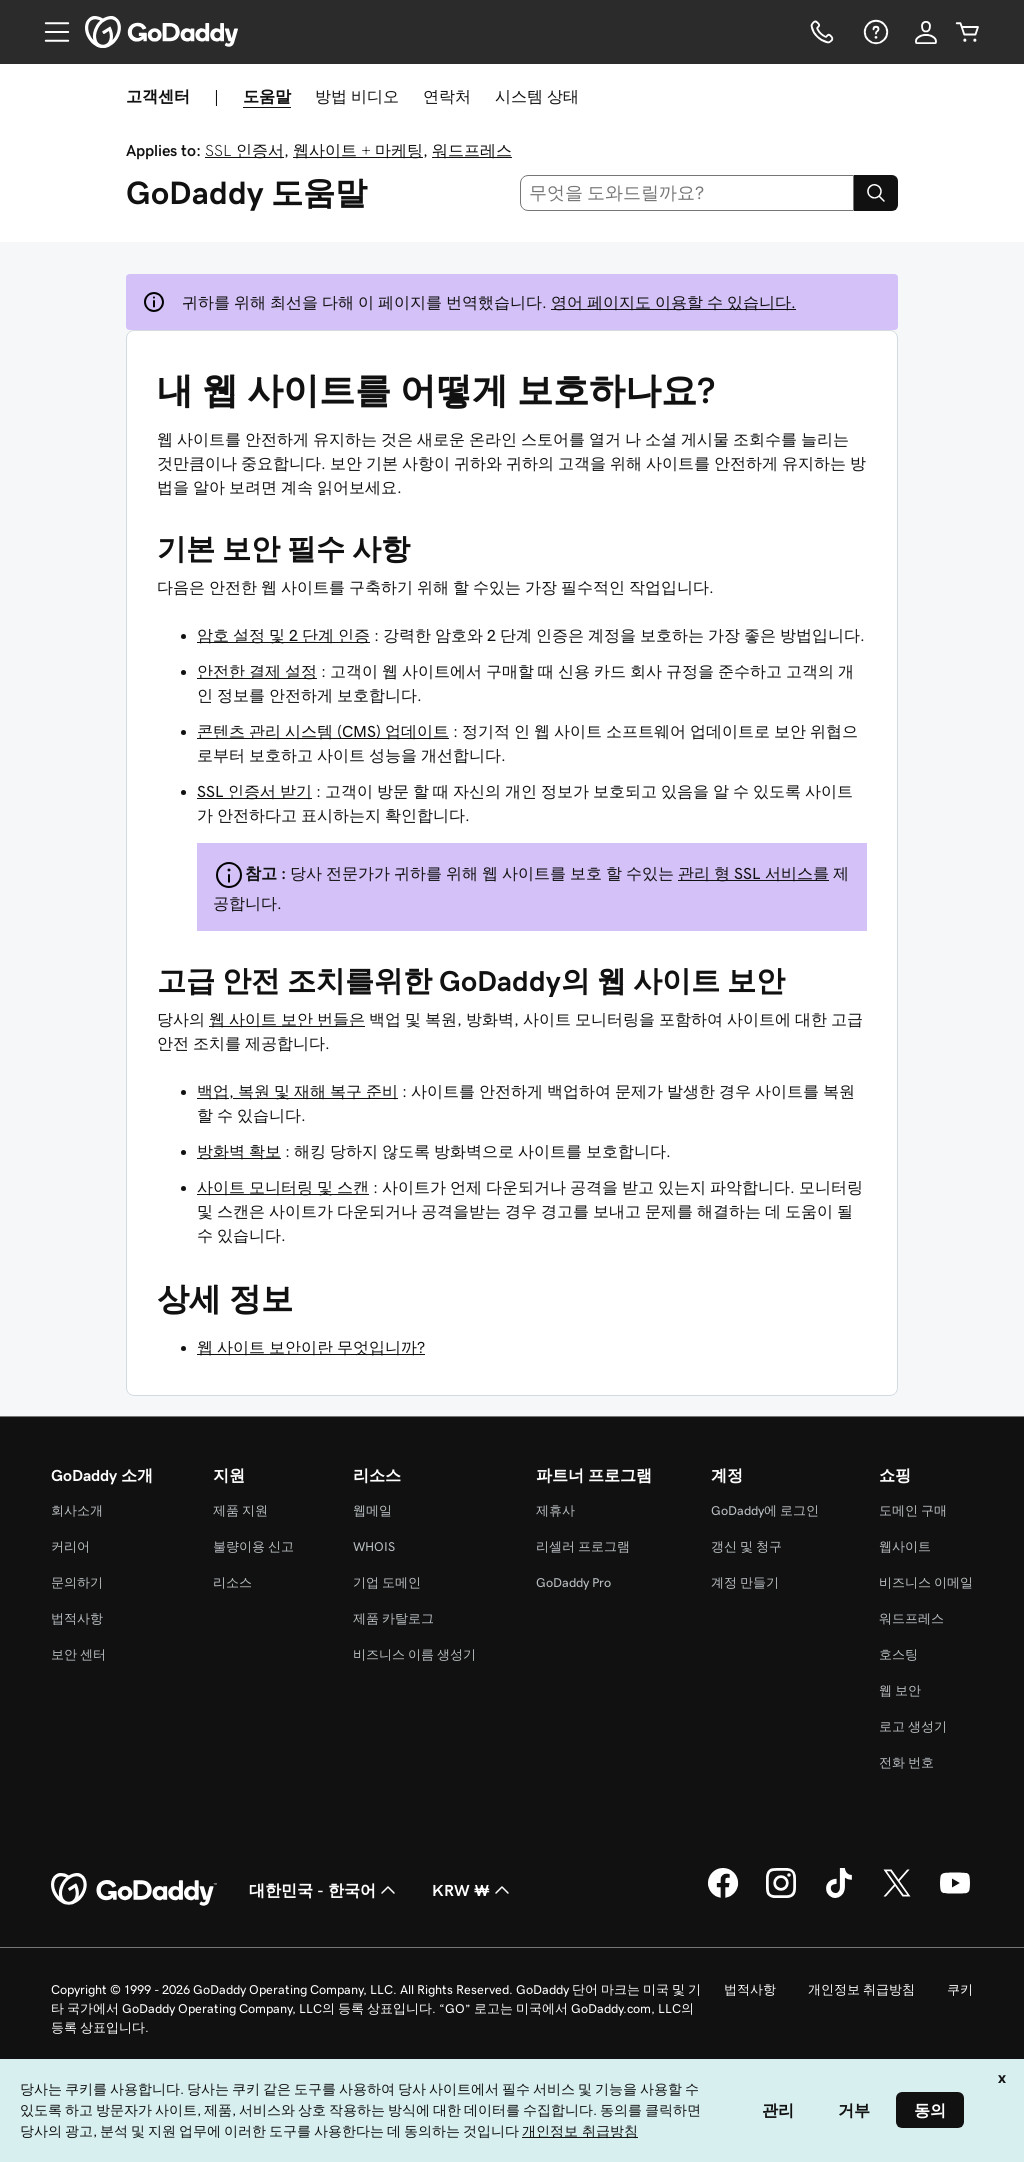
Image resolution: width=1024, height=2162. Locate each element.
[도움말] (874, 32)
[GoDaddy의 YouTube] (955, 1895)
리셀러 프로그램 (583, 1546)
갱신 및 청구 (746, 1546)
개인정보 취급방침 (861, 1989)
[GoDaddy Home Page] (134, 1890)
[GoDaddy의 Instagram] (781, 1895)
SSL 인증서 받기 (254, 791)
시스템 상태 (537, 96)
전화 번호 (906, 1762)
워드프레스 (472, 150)
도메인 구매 (913, 1510)
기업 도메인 (387, 1582)
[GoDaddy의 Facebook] (723, 1895)
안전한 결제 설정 (257, 671)
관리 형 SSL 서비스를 (753, 873)
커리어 (70, 1546)
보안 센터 (78, 1654)
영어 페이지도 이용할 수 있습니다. (673, 302)
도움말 (267, 96)
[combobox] (687, 193)
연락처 (447, 96)
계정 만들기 (745, 1582)
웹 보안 (900, 1690)
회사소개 (77, 1510)
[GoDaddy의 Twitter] (897, 1895)
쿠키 (960, 1989)
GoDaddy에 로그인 (765, 1510)
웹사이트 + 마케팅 (358, 150)
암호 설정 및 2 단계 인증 (283, 635)
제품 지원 (240, 1510)
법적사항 (77, 1618)
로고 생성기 (913, 1726)
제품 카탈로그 (393, 1618)
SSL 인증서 (244, 150)
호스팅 (898, 1654)
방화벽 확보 (239, 1151)
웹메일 (372, 1510)
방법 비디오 (357, 96)
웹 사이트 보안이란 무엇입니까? (311, 1347)
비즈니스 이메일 (926, 1582)
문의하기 (77, 1582)
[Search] (876, 193)
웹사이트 (905, 1546)
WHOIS (374, 1546)
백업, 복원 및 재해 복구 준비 (297, 1091)
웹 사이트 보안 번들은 (287, 1019)
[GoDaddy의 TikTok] (839, 1895)
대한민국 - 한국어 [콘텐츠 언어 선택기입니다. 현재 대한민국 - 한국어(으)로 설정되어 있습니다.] (324, 1890)
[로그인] (926, 32)
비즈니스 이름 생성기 (414, 1654)
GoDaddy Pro (573, 1582)
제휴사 (555, 1510)
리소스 (232, 1582)
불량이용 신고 (253, 1546)
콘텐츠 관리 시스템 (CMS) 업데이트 (323, 731)
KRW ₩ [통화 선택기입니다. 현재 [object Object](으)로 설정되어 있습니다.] (473, 1890)
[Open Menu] (49, 32)
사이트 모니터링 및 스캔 (283, 1187)
